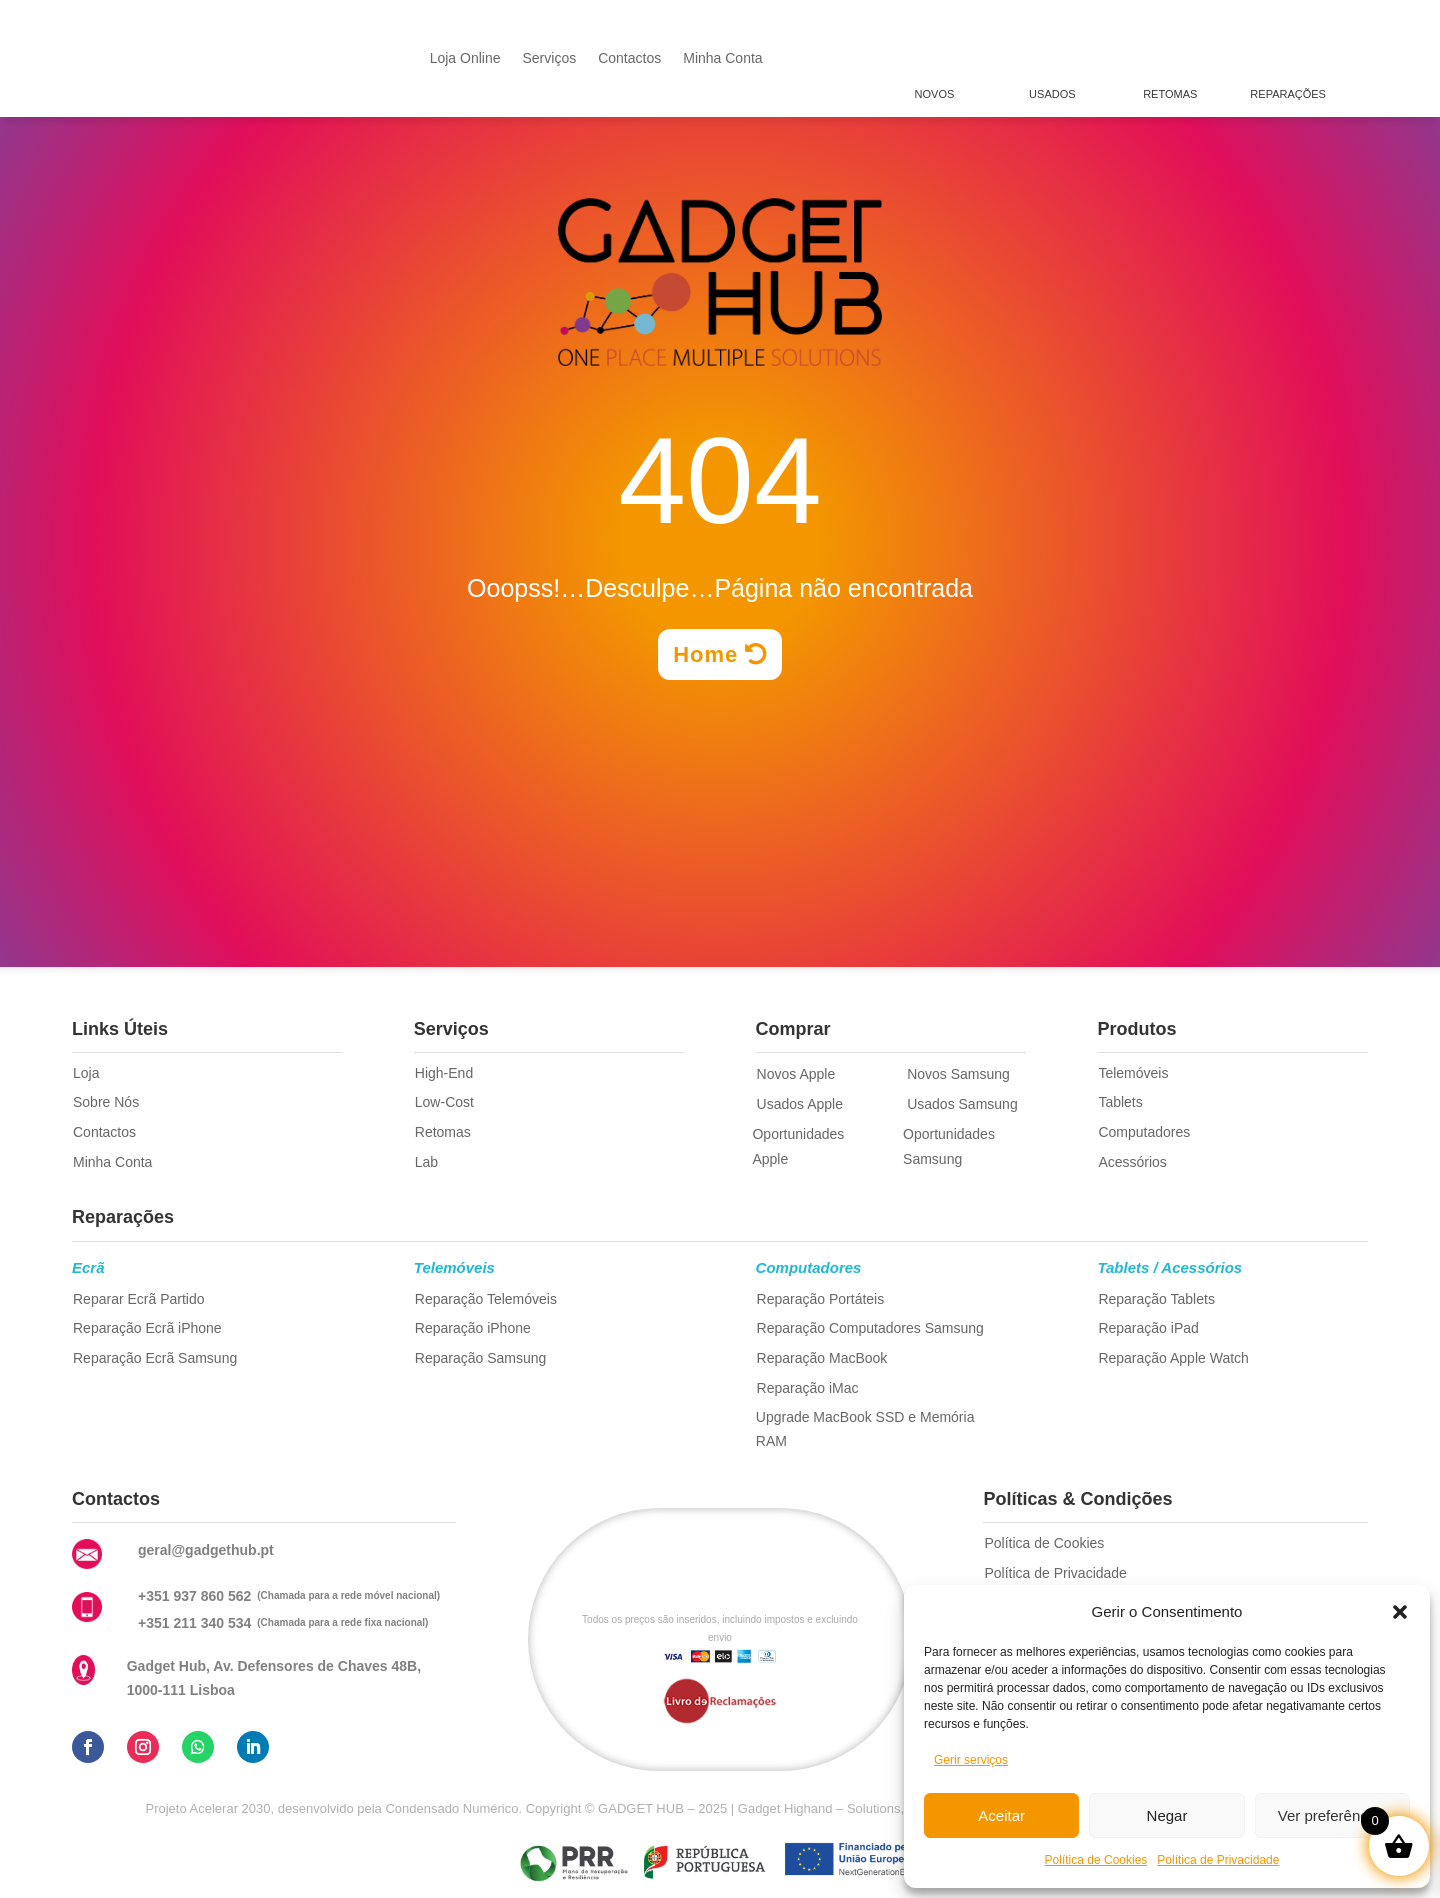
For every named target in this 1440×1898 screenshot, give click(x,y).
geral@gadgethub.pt (206, 1550)
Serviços (549, 58)
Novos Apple (796, 1074)
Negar (1167, 1815)
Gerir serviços (971, 1760)
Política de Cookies (1096, 1860)
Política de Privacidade (1218, 1860)
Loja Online (465, 58)
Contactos (629, 58)
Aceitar (1001, 1815)
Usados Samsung (962, 1104)
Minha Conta (722, 58)
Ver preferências (1332, 1815)
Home (705, 654)
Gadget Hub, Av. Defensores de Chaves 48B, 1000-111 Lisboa (274, 1678)
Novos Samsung (958, 1074)
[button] (1400, 1612)
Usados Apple (800, 1104)
